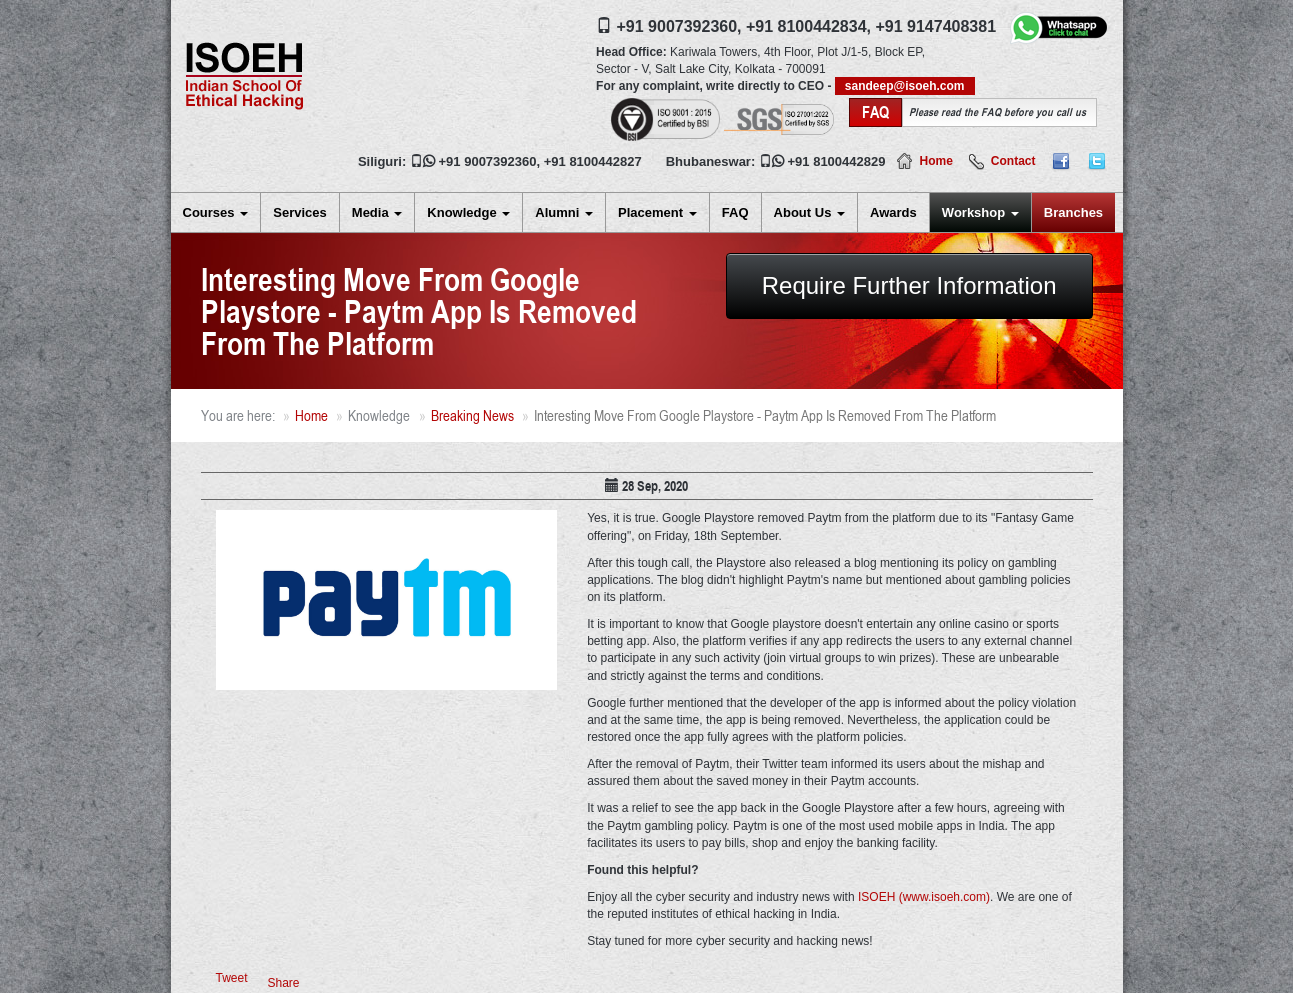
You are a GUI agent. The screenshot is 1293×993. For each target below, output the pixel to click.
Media (377, 212)
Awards (893, 212)
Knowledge (468, 212)
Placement (657, 212)
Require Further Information (909, 285)
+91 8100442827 (593, 161)
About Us (809, 212)
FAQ (735, 212)
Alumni (564, 212)
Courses (216, 212)
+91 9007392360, (679, 26)
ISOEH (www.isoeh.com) (924, 897)
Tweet (232, 978)
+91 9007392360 (488, 161)
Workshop (980, 212)
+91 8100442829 (837, 161)
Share (284, 983)
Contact (1013, 161)
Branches (1073, 212)
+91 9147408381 (935, 26)
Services (300, 212)
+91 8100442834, (808, 26)
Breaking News (472, 415)
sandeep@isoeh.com (905, 86)
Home (935, 161)
